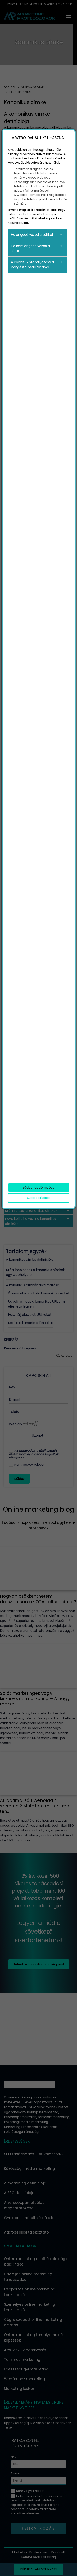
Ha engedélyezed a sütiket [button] (32, 234)
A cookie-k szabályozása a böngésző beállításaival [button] (32, 264)
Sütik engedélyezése (38, 1187)
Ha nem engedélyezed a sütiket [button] (30, 248)
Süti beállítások (38, 1198)
